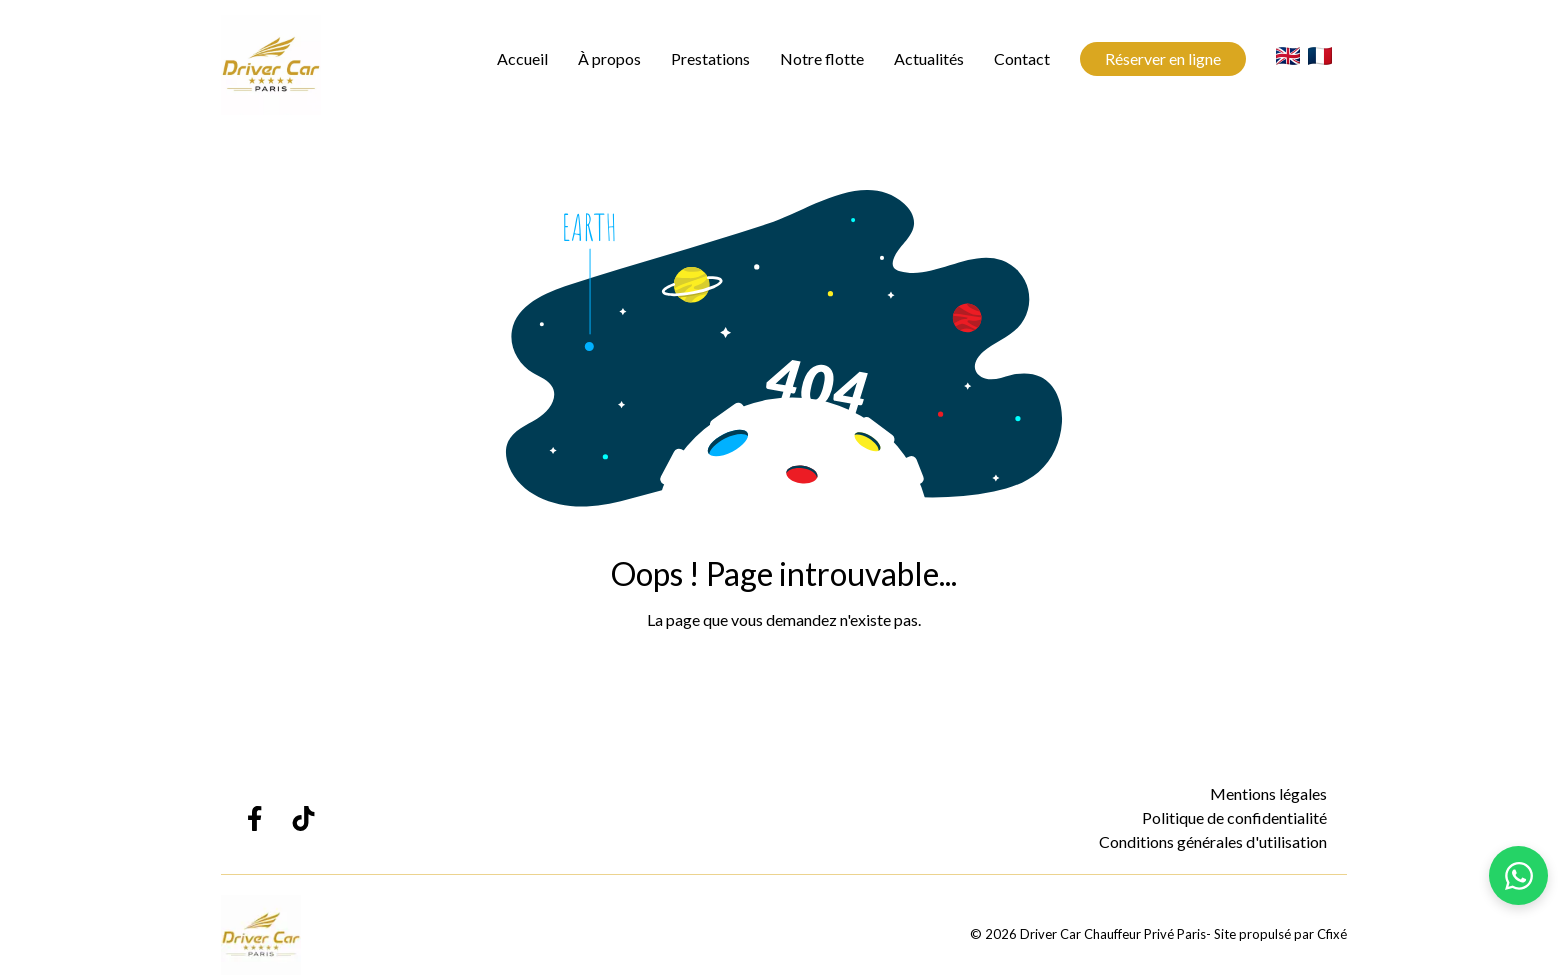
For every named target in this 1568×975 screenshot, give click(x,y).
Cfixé (1332, 934)
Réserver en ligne (1163, 58)
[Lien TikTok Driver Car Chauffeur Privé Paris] (303, 818)
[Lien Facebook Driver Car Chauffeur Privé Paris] (253, 818)
